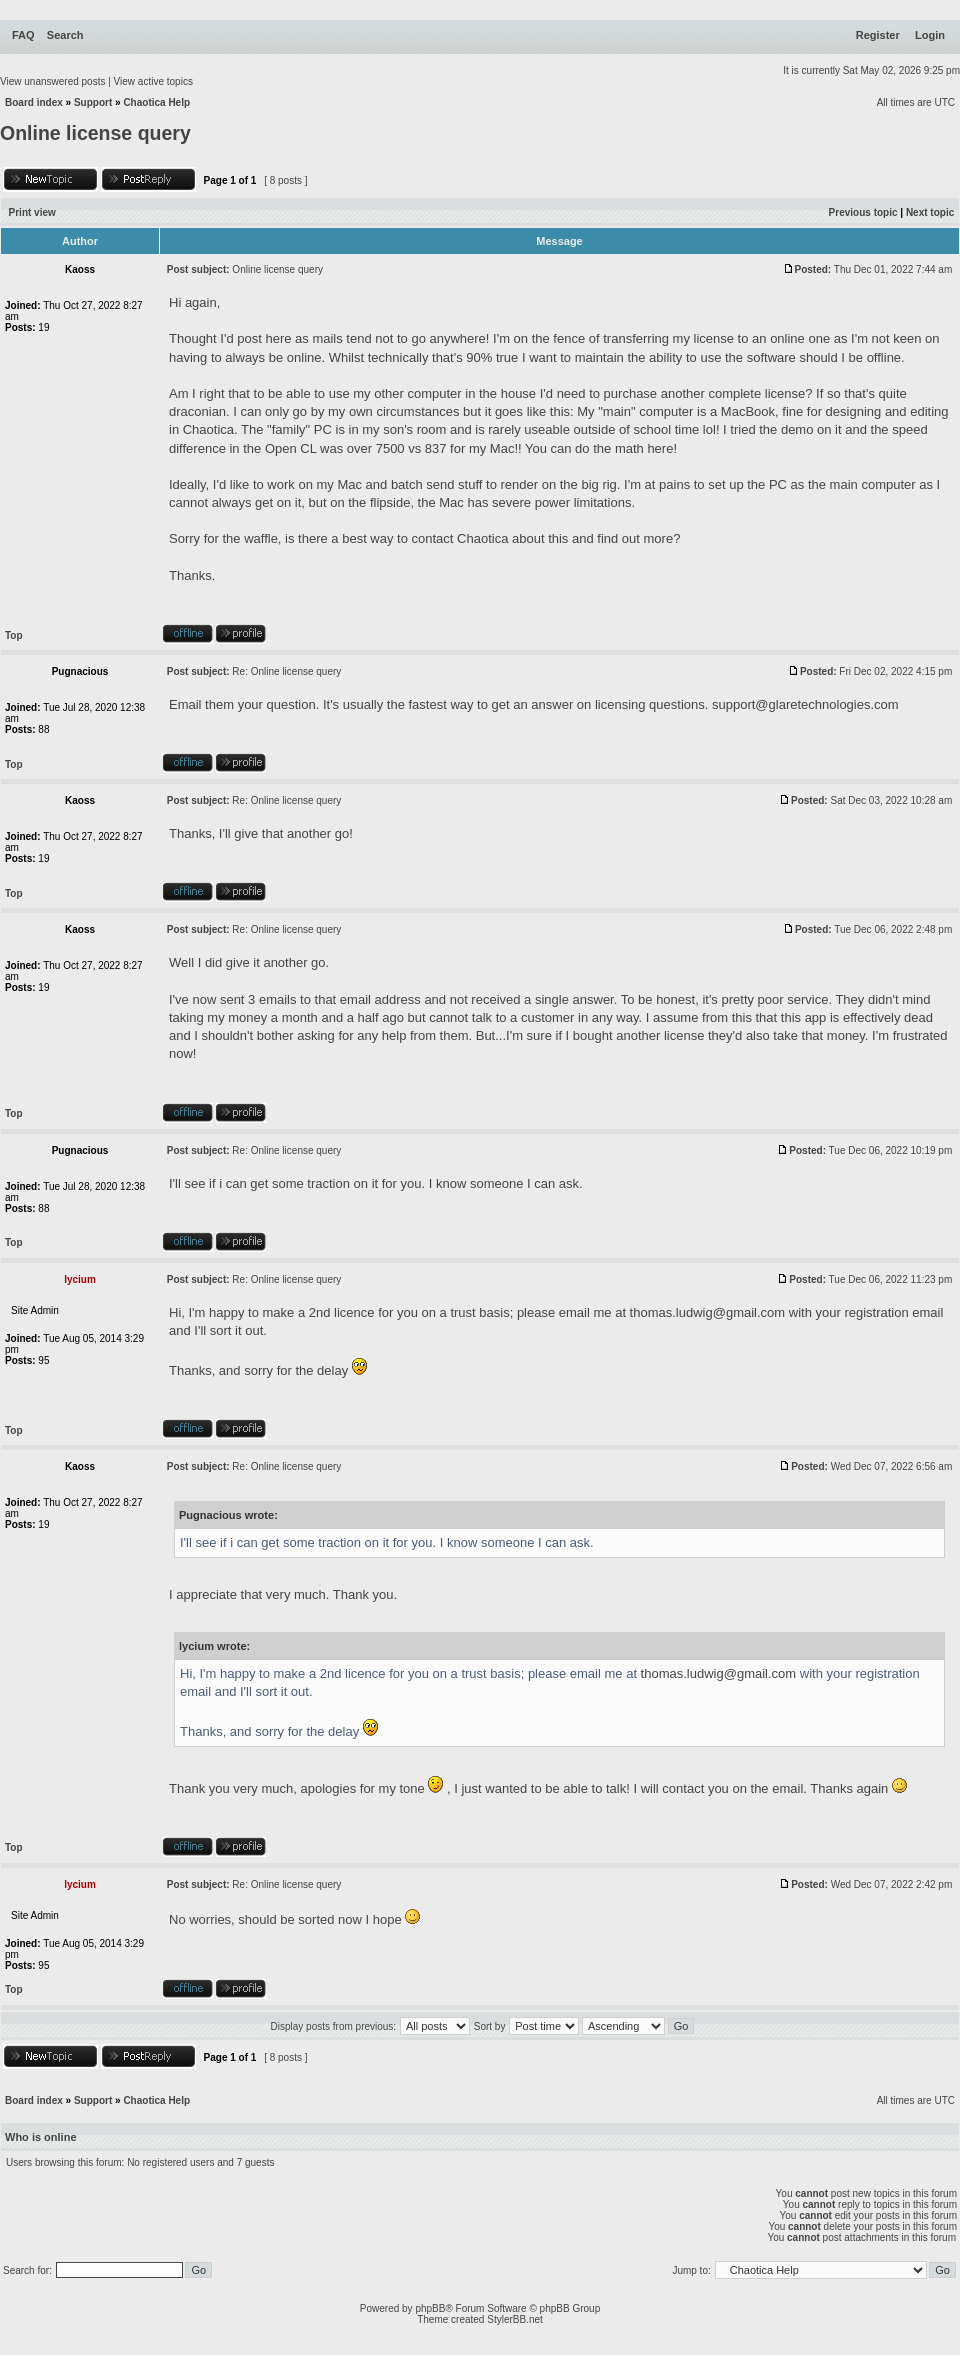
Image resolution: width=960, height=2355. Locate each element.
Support (93, 102)
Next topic (930, 212)
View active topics (153, 81)
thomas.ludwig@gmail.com (708, 1312)
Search (65, 35)
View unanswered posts (52, 81)
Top (14, 635)
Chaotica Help (156, 102)
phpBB (430, 2308)
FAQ (23, 35)
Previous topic (863, 212)
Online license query (95, 133)
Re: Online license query (286, 671)
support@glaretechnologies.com (805, 704)
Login (930, 35)
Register (878, 35)
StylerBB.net (515, 2319)
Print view (32, 212)
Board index (34, 102)
